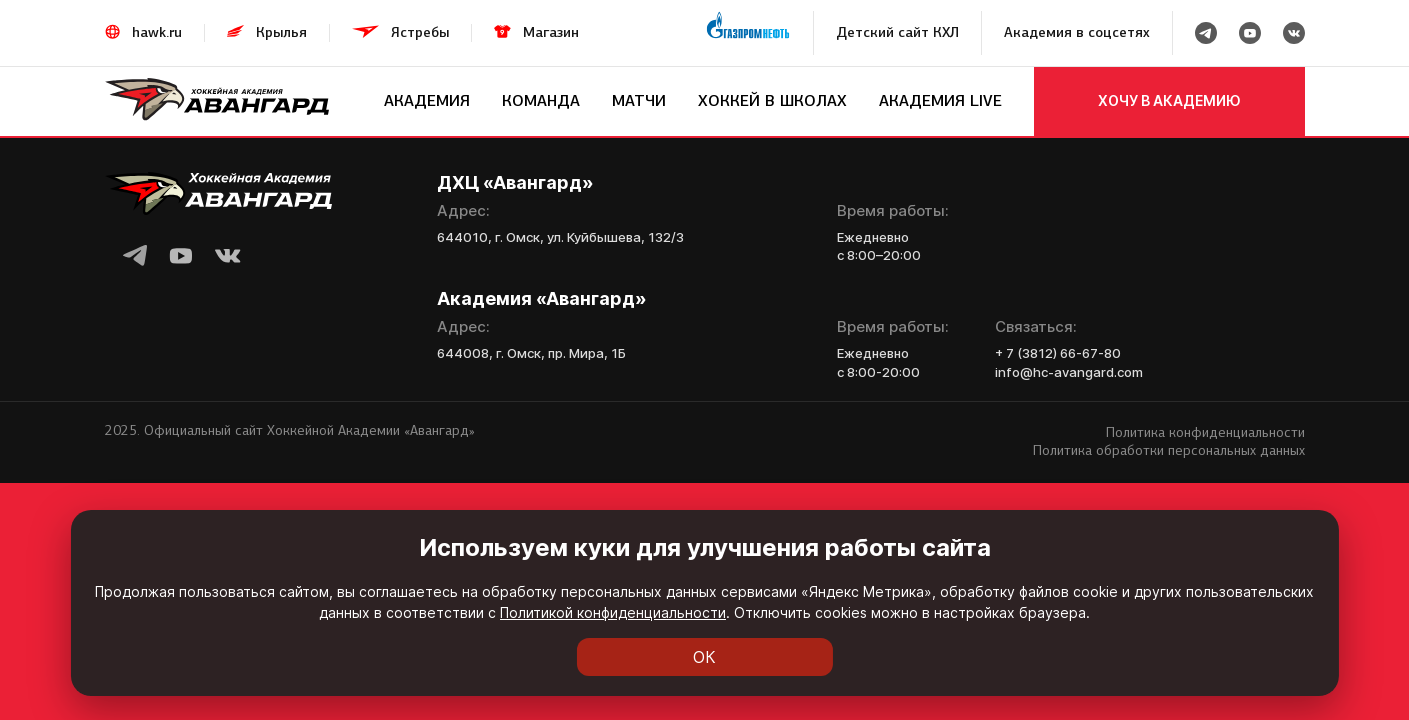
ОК (704, 657)
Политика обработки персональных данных (1169, 450)
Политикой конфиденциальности (613, 612)
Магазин (551, 32)
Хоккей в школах (772, 100)
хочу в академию (1169, 100)
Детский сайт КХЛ (897, 32)
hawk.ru (157, 32)
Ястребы (420, 32)
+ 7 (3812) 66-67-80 (1058, 353)
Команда (541, 100)
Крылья (281, 32)
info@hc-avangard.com (1069, 372)
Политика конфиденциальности (1205, 432)
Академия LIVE (940, 100)
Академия (427, 100)
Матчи (639, 100)
